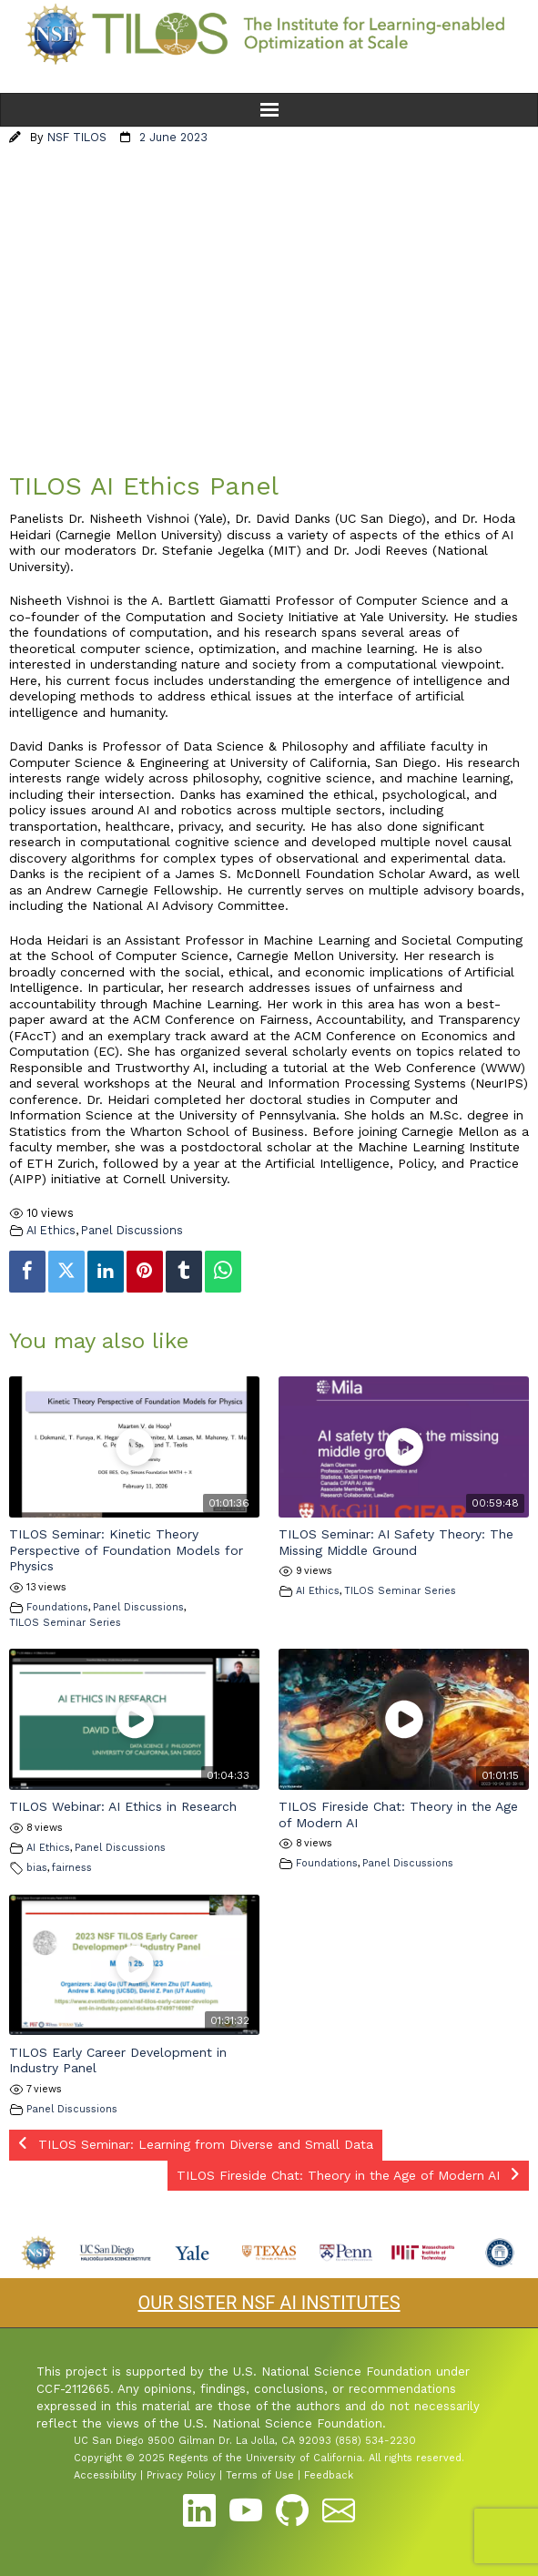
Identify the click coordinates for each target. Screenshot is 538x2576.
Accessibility (105, 2475)
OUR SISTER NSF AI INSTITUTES (268, 2303)
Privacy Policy (181, 2475)
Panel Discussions (132, 1230)
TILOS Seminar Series (65, 1623)
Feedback (328, 2475)
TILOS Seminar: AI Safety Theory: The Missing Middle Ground (396, 1542)
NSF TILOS (77, 137)
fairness (72, 1868)
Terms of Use (260, 2475)
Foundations (57, 1607)
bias (36, 1868)
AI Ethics (51, 1230)
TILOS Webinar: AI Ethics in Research (123, 1806)
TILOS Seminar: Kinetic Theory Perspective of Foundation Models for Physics (126, 1550)
